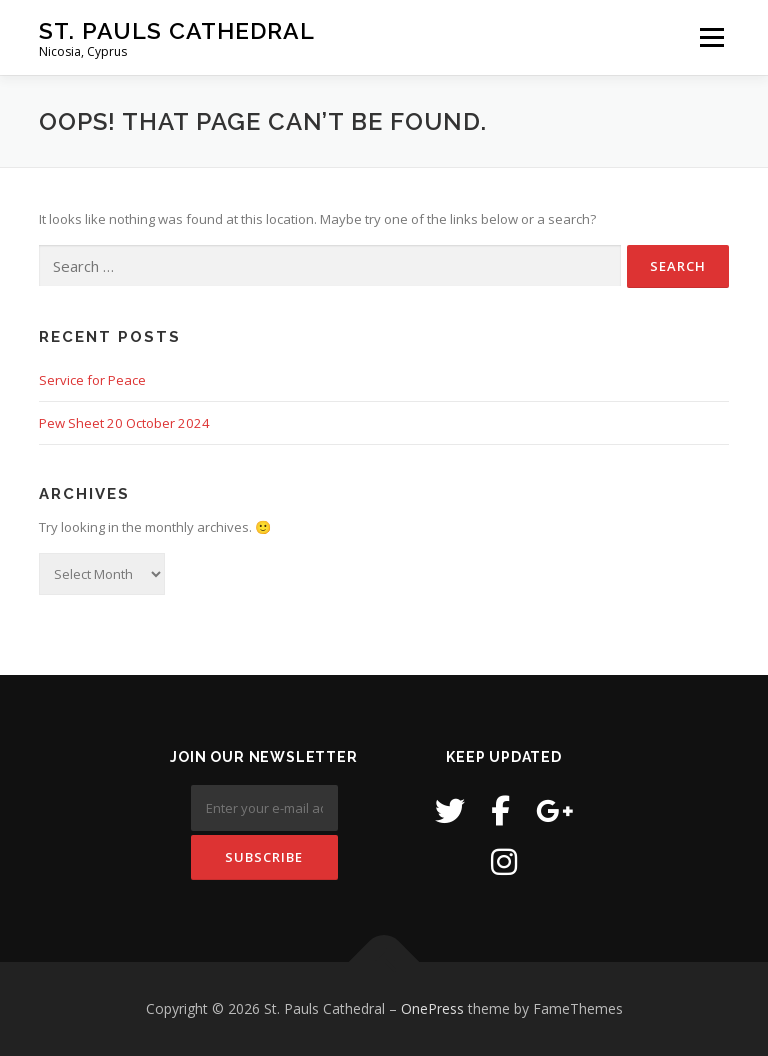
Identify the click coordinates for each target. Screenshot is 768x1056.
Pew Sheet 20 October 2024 (124, 423)
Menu (711, 37)
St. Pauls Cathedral (177, 30)
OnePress (432, 1008)
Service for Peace (92, 380)
